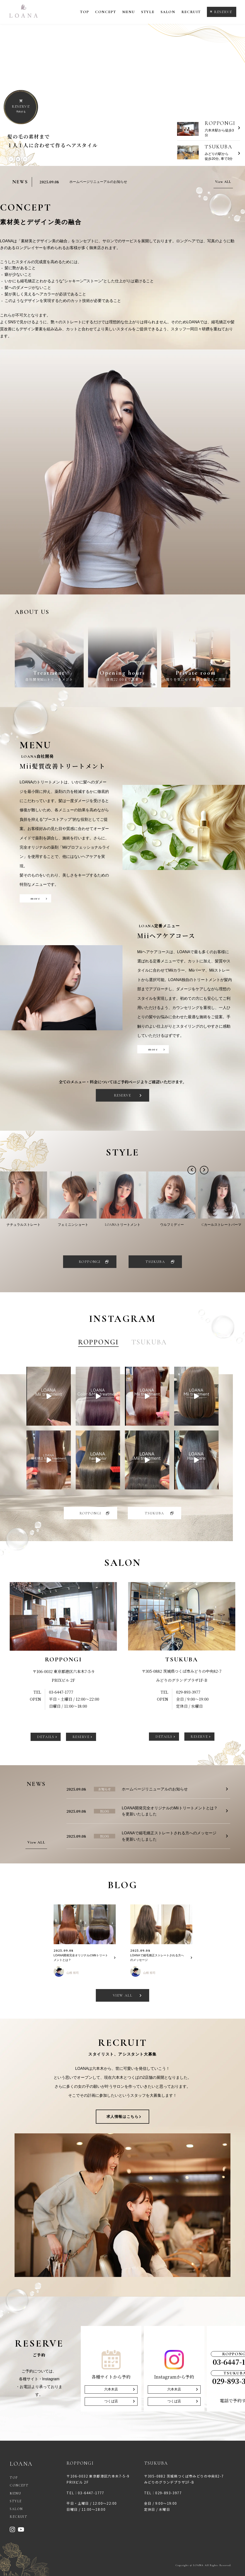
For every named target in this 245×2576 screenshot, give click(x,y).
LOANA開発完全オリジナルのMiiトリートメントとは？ (81, 1958)
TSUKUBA (155, 1262)
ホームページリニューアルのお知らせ (98, 182)
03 (25, 159)
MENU (128, 11)
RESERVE (223, 11)
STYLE (147, 11)
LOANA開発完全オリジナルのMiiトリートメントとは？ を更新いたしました (171, 1811)
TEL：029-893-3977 (163, 2492)
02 (18, 159)
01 (11, 159)
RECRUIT (191, 11)
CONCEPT (105, 11)
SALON (168, 11)
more (35, 898)
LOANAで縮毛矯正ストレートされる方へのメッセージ (157, 1958)
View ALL (223, 182)
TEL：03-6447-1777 (85, 2492)
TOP (84, 11)
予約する (21, 108)
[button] (192, 1170)
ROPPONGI (90, 1262)
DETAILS (45, 1737)
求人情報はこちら (122, 2116)
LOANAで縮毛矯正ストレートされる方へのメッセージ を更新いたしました (171, 1836)
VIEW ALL (122, 1995)
